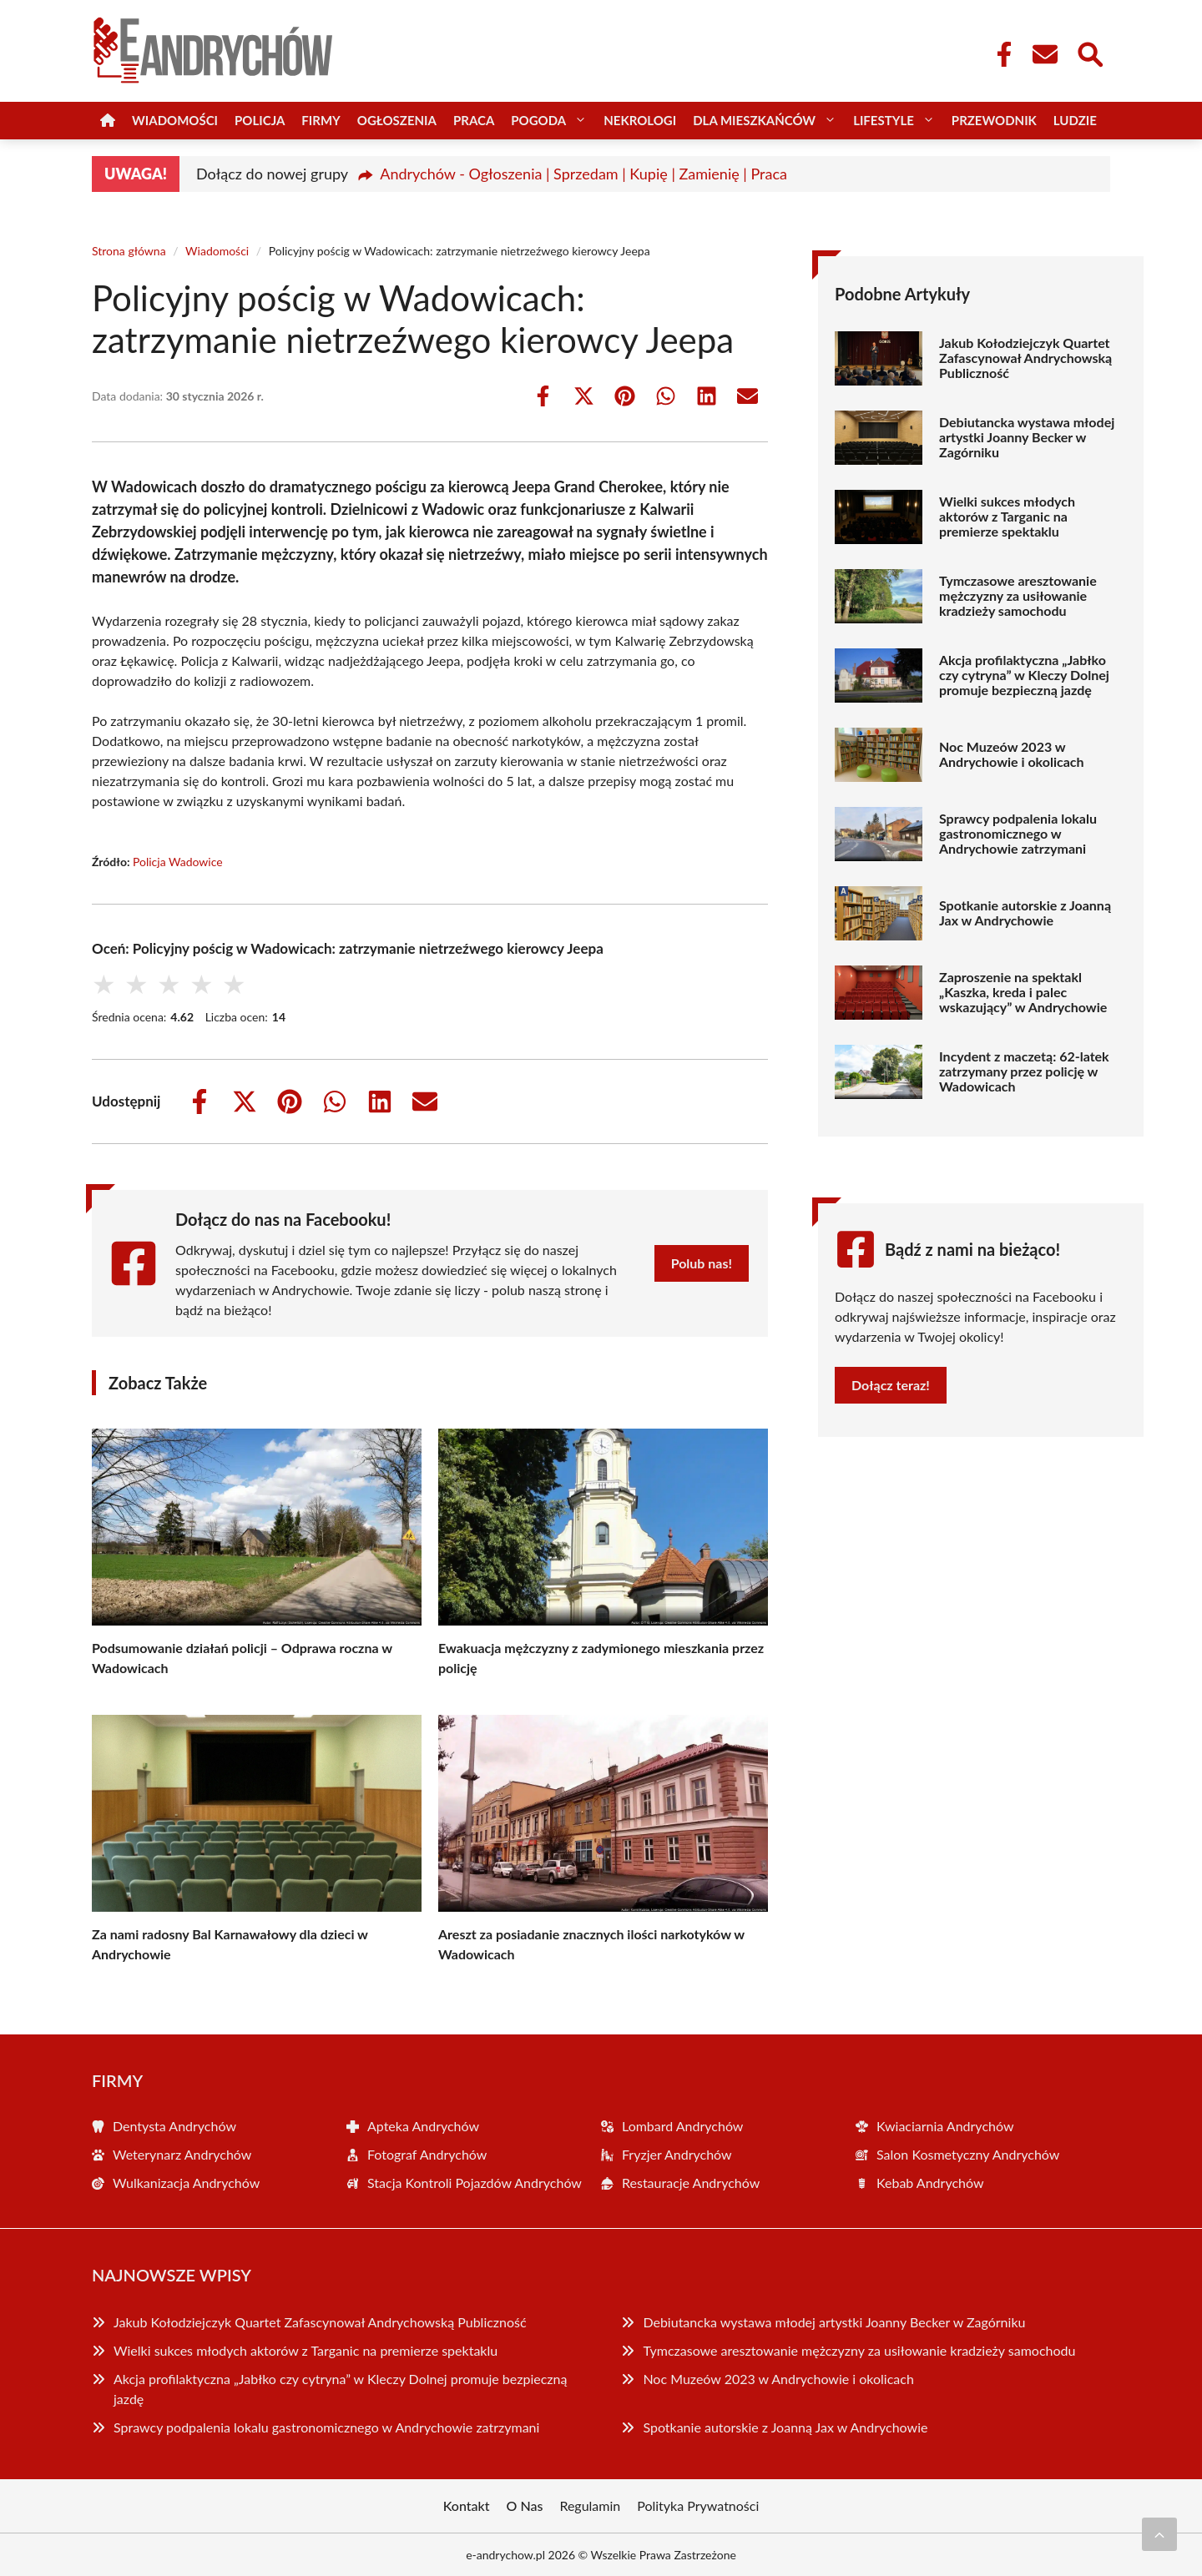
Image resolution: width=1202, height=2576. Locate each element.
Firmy (320, 120)
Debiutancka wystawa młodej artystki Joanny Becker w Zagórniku (1026, 437)
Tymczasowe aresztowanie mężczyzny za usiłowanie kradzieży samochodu (1018, 595)
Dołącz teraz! (890, 1385)
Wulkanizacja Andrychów (186, 2182)
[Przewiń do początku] (1159, 2534)
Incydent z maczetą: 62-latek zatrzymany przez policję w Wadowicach (1024, 1071)
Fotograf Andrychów (427, 2154)
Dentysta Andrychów (174, 2126)
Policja (260, 120)
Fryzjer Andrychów (677, 2154)
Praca (473, 120)
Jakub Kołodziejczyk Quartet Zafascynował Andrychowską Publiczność (1025, 358)
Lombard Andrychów (682, 2126)
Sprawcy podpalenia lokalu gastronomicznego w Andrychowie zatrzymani (1018, 833)
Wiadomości (175, 120)
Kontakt (466, 2505)
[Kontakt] (1044, 54)
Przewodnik (994, 120)
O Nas (525, 2505)
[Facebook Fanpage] (999, 54)
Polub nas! (701, 1263)
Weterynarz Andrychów (182, 2154)
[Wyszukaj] (1089, 52)
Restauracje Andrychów (691, 2182)
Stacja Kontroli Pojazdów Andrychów (474, 2182)
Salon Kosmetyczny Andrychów (967, 2154)
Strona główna (129, 251)
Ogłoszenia (397, 120)
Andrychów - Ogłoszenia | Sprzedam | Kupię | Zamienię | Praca (583, 173)
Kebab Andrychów (930, 2182)
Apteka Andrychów (423, 2126)
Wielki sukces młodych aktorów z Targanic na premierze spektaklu (1007, 516)
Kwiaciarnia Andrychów (945, 2126)
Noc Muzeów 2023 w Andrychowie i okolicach (1011, 754)
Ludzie (1075, 120)
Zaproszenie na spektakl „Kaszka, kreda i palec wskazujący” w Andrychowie (1023, 992)
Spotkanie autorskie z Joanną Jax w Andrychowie (1025, 913)
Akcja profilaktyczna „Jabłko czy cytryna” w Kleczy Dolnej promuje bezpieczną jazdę (1024, 675)
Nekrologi (640, 120)
